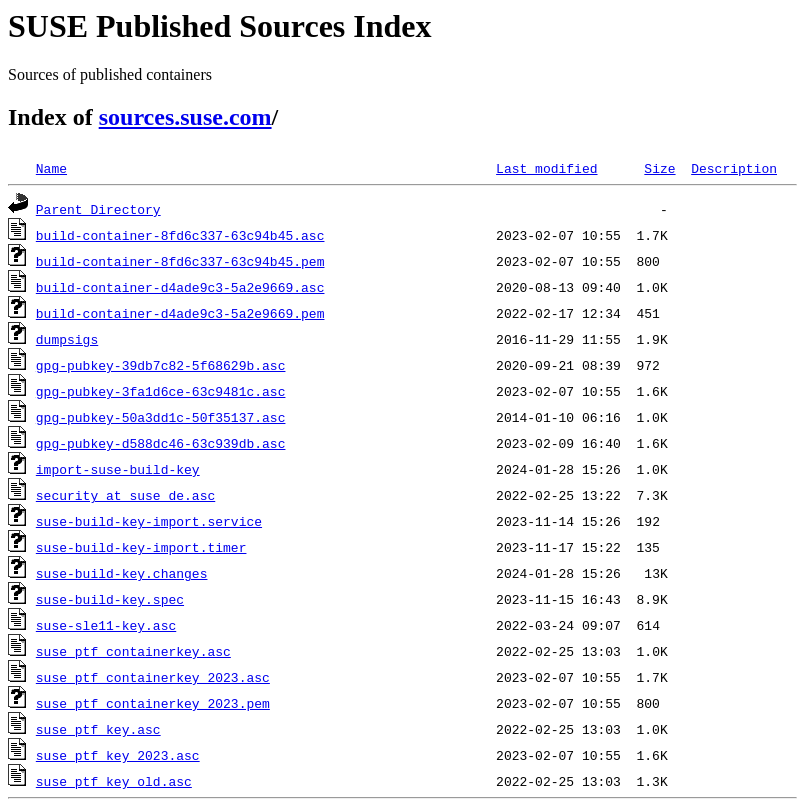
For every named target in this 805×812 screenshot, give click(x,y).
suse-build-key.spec (110, 599)
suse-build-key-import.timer (141, 547)
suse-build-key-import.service (149, 521)
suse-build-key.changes (122, 573)
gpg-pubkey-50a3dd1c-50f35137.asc (161, 417)
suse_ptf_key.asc (98, 729)
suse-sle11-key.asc (106, 625)
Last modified (546, 168)
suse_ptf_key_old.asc (114, 781)
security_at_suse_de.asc (125, 495)
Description (734, 168)
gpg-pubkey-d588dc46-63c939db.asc (161, 443)
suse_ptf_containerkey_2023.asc (153, 677)
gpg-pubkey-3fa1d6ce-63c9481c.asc (161, 391)
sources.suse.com (185, 117)
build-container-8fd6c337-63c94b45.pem (180, 261)
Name (51, 168)
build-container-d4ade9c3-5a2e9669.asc (180, 287)
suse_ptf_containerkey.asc (133, 651)
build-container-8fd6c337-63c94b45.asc (180, 235)
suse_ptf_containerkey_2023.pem (153, 703)
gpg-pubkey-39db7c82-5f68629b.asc (161, 365)
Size (659, 168)
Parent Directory (98, 209)
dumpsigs (67, 339)
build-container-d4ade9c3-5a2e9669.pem (180, 313)
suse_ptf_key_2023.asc (118, 755)
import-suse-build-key (118, 469)
